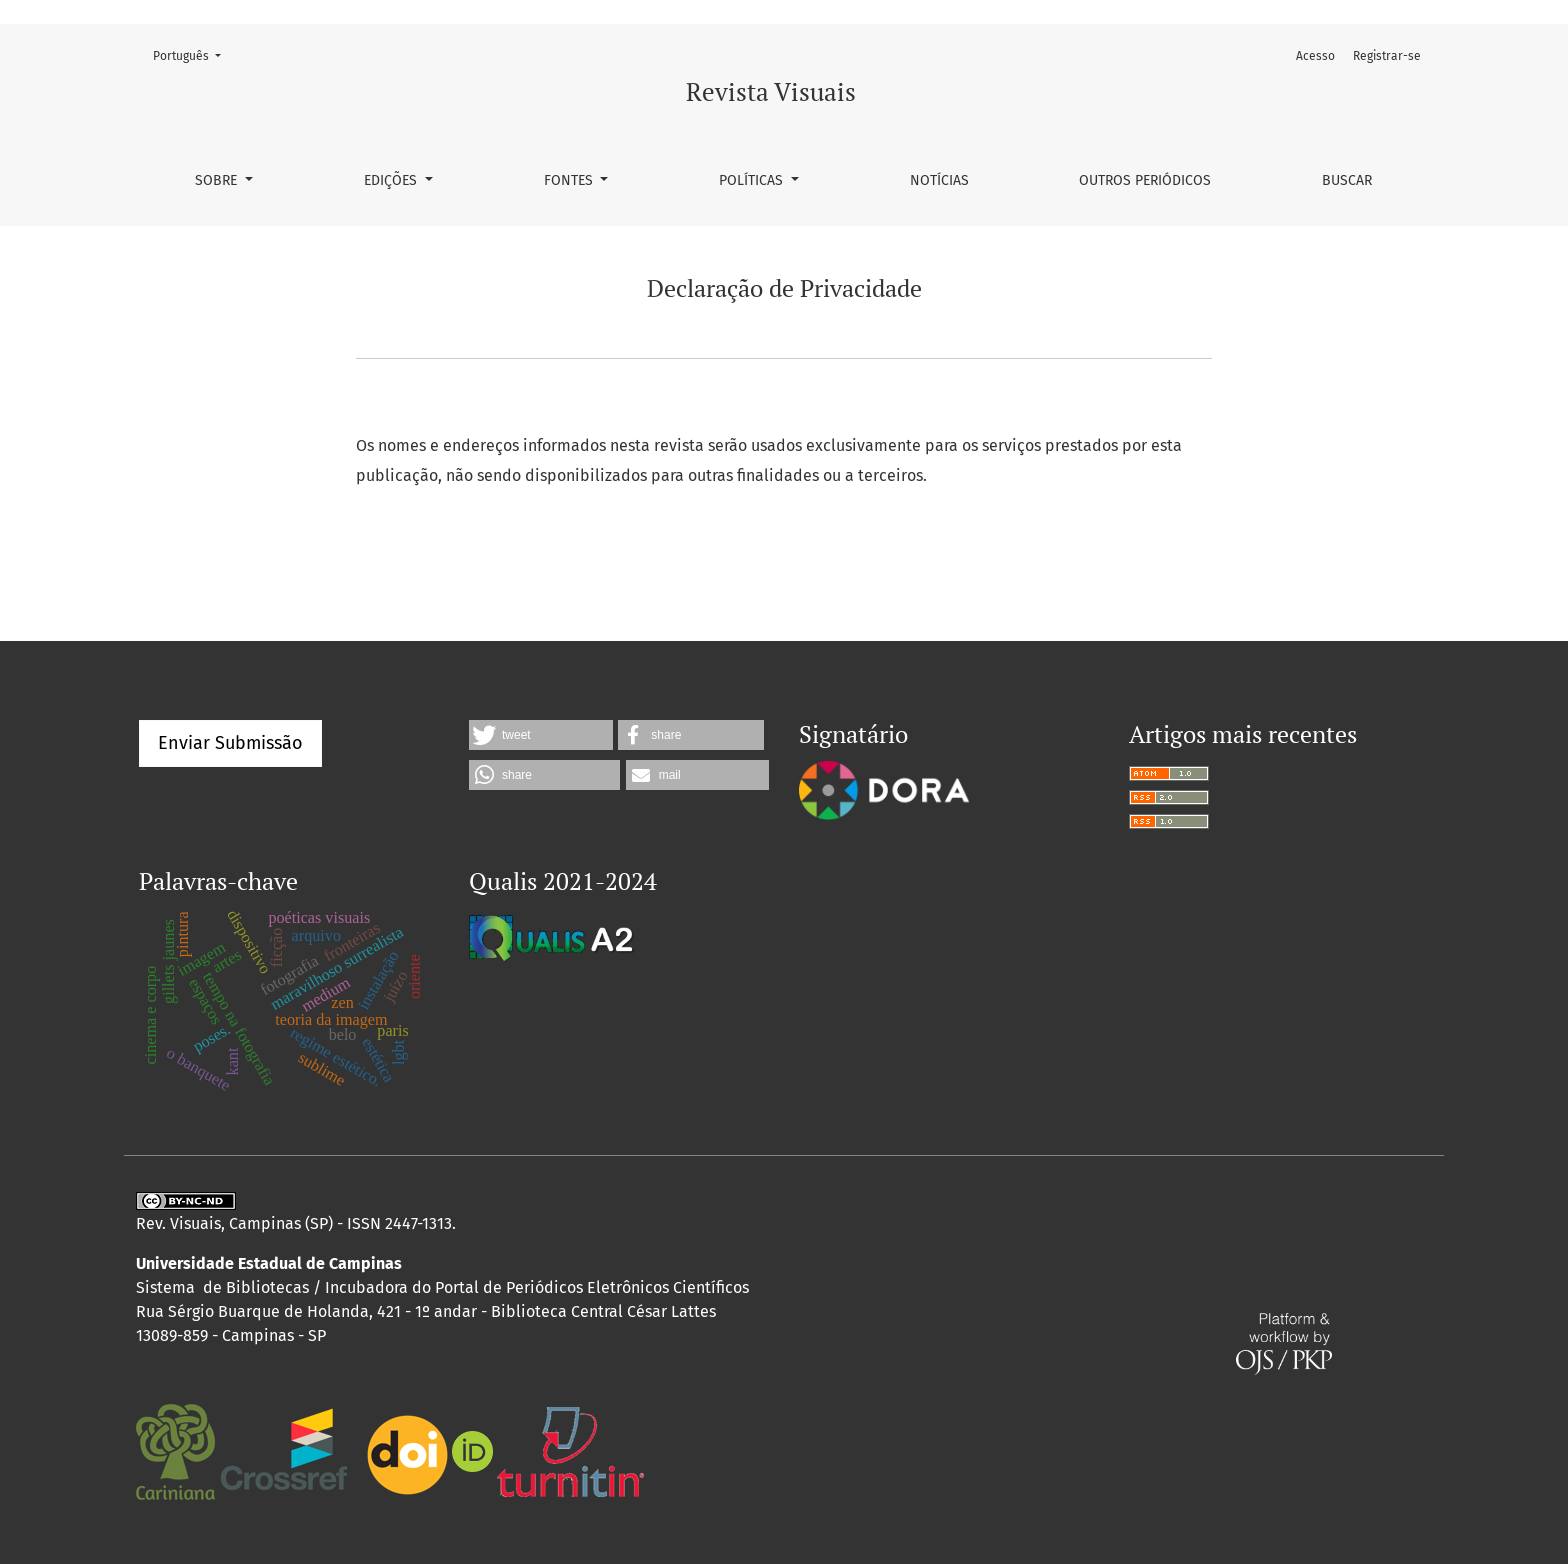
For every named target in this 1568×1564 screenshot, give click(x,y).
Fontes (570, 180)
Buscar (1347, 180)
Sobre (218, 180)
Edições (392, 180)
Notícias (939, 180)
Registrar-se (1387, 56)
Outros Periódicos (1145, 180)
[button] (541, 735)
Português (193, 54)
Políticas (753, 180)
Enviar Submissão (230, 743)
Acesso (1315, 56)
